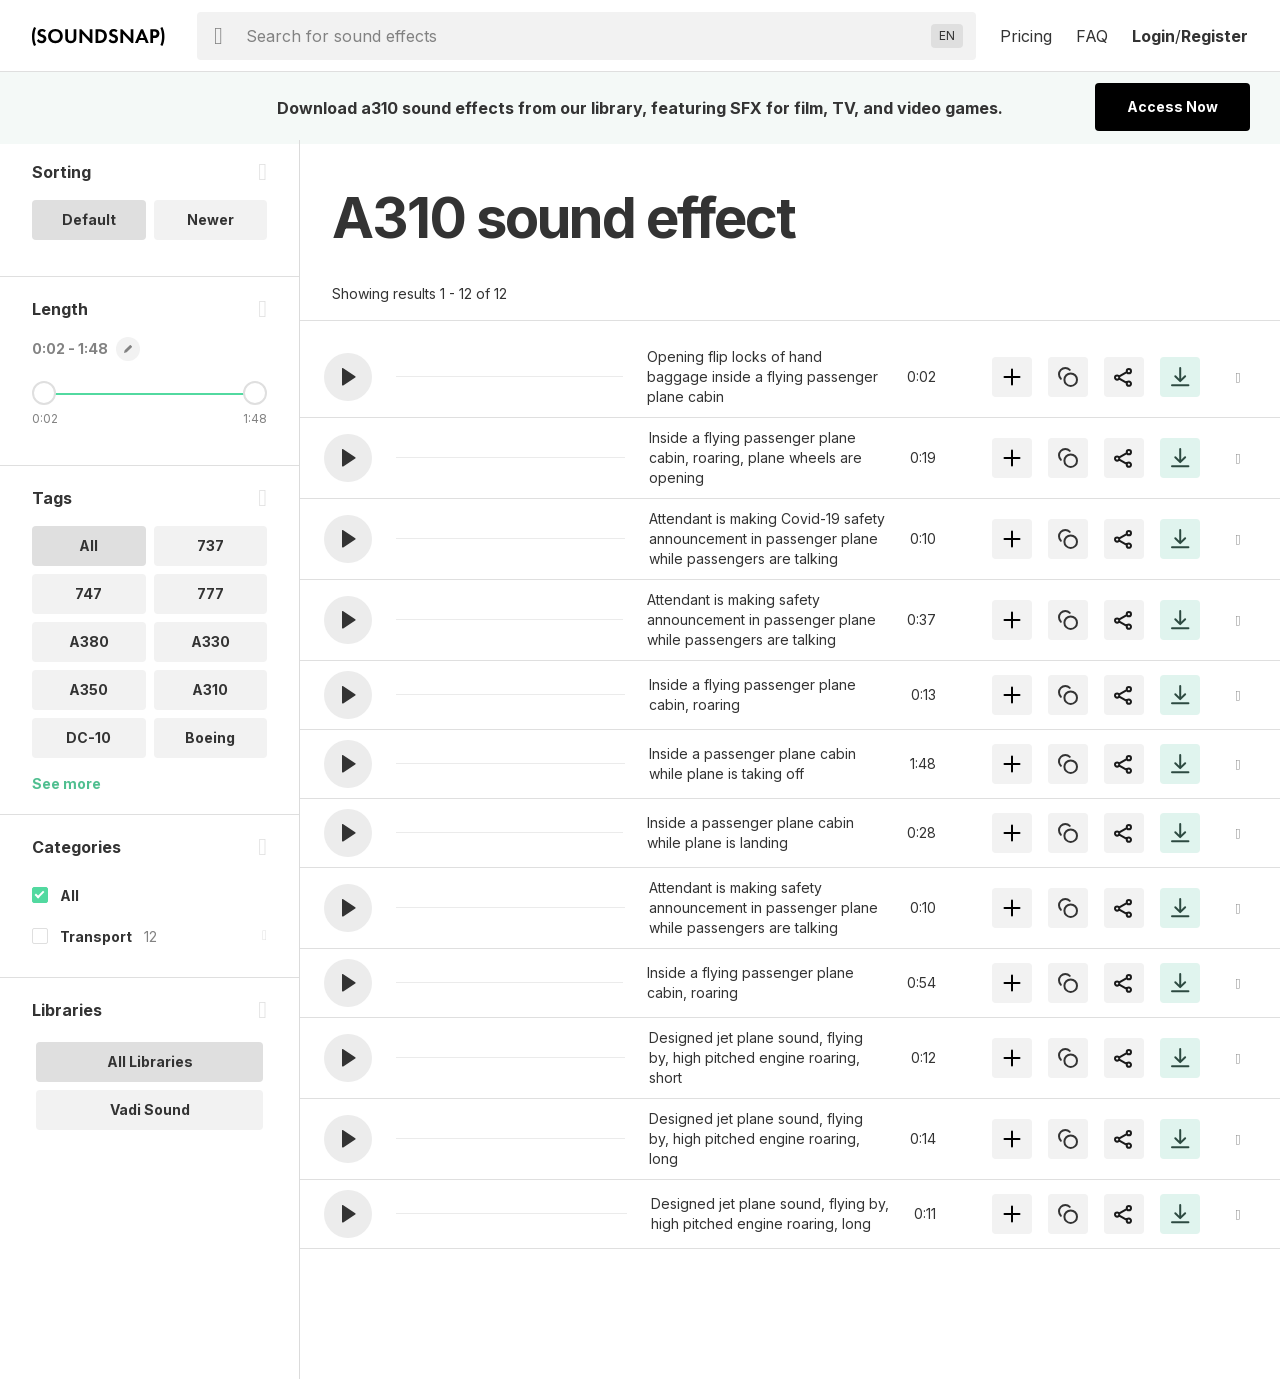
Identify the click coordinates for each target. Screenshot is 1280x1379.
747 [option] (88, 597)
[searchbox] (584, 36)
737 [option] (210, 549)
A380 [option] (89, 645)
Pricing (1026, 36)
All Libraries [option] (150, 1065)
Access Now (1172, 106)
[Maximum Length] (255, 397)
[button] (348, 377)
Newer (210, 223)
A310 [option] (210, 693)
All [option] (88, 549)
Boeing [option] (210, 741)
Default (89, 223)
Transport (96, 940)
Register (1214, 36)
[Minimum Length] (44, 397)
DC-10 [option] (88, 741)
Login (1153, 36)
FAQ (1092, 36)
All (69, 899)
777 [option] (210, 597)
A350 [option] (88, 693)
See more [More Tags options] (66, 787)
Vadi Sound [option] (150, 1113)
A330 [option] (210, 645)
